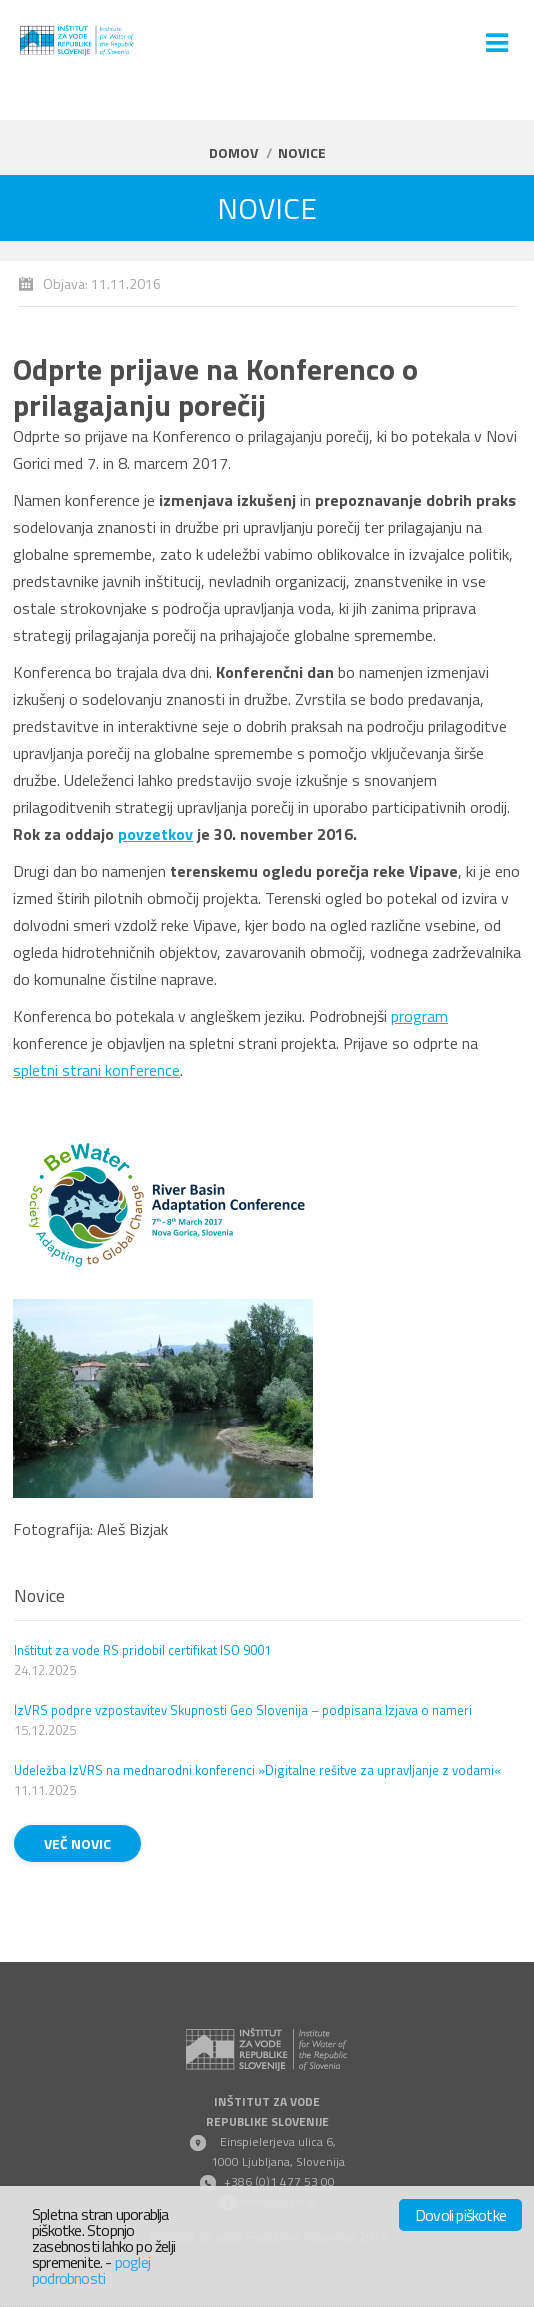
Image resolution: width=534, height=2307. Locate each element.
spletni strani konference (96, 1070)
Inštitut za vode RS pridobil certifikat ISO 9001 (142, 1650)
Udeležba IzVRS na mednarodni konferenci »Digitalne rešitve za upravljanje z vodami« (257, 1770)
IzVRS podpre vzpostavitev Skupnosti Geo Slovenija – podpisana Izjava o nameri (243, 1710)
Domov (233, 152)
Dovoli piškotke (460, 2215)
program (419, 1016)
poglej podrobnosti (91, 2270)
